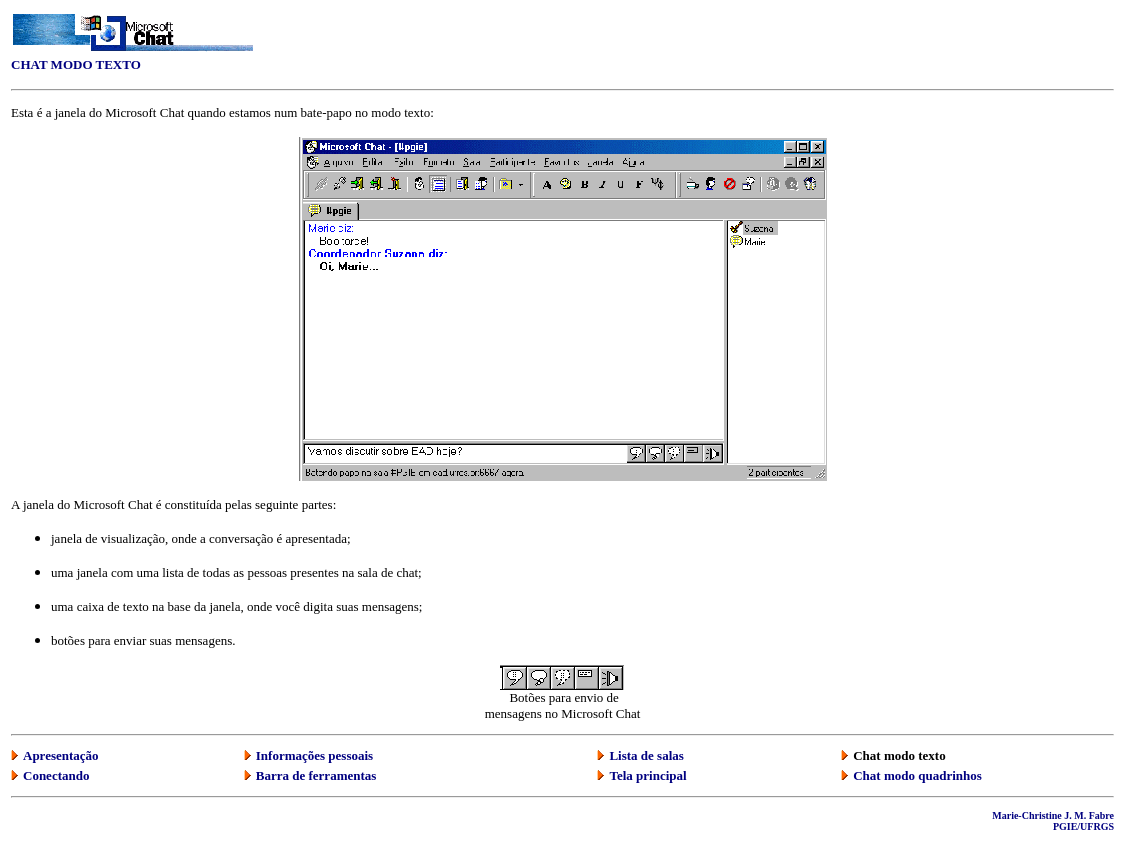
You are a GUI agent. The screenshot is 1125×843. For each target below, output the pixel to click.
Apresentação (61, 755)
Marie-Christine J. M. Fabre (1053, 815)
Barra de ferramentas (316, 775)
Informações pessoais (314, 755)
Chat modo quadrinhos (917, 775)
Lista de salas (646, 755)
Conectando (56, 775)
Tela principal (647, 775)
